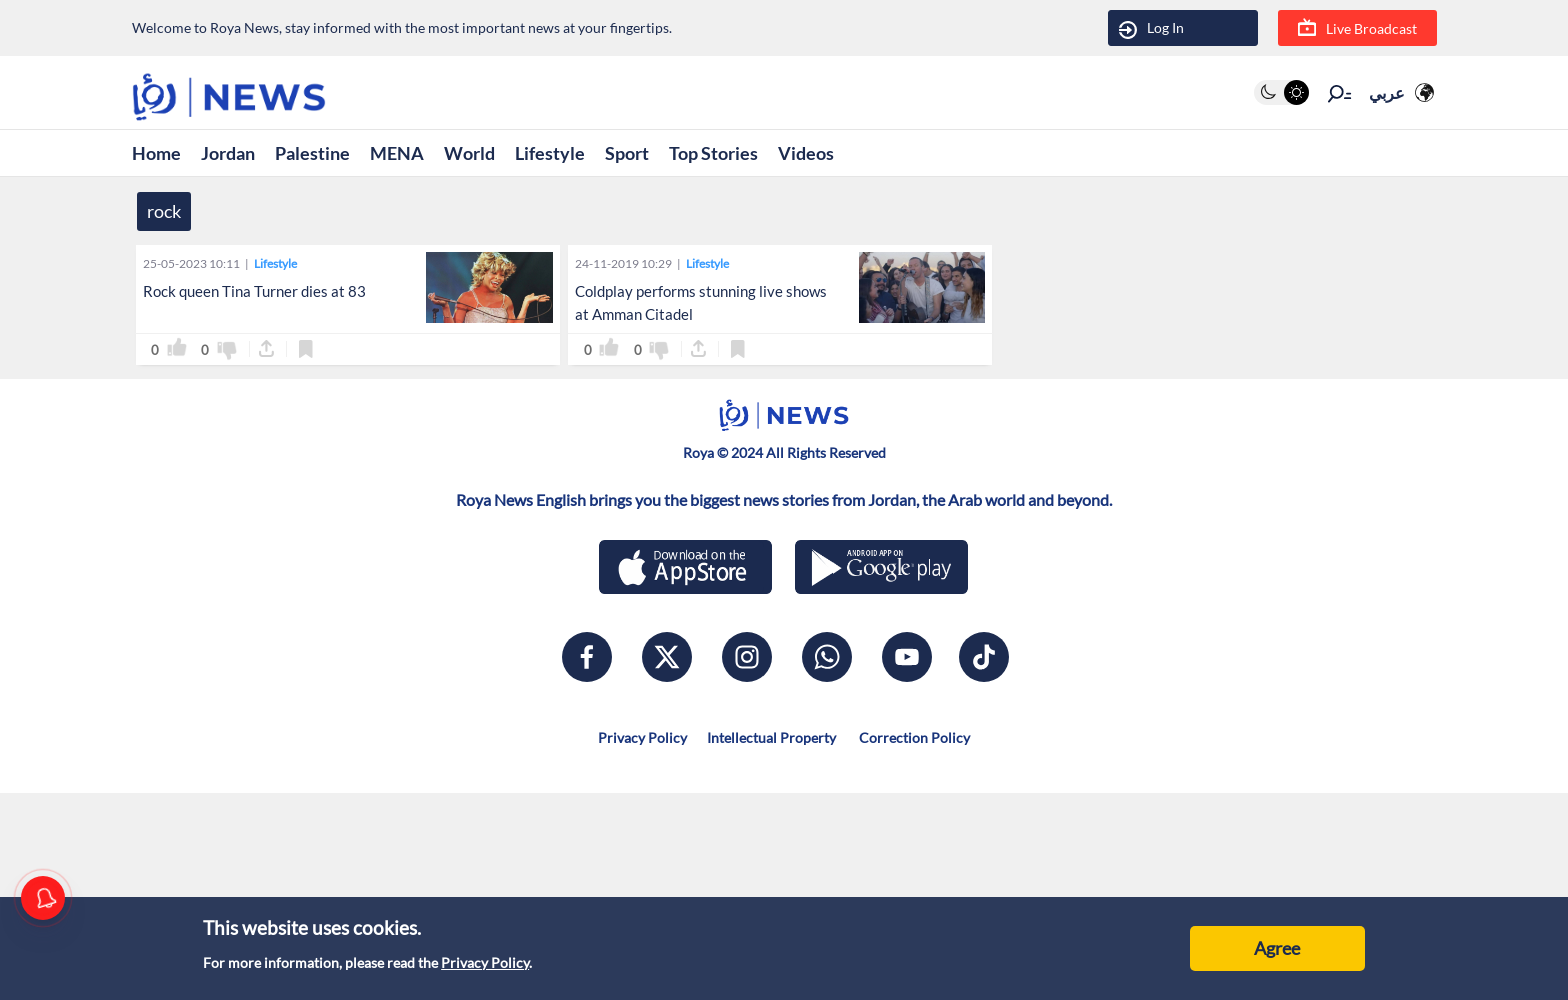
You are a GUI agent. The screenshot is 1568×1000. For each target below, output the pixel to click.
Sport (627, 153)
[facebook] (587, 657)
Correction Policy (913, 737)
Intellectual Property (771, 737)
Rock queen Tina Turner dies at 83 (254, 291)
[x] (667, 657)
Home (156, 153)
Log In (1151, 28)
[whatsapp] (827, 657)
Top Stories (713, 153)
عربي (1387, 92)
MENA (397, 153)
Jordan (228, 153)
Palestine (312, 153)
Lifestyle (550, 153)
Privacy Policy (485, 962)
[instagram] (747, 657)
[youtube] (907, 657)
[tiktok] (984, 657)
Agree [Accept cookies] (1277, 948)
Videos (806, 153)
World (469, 153)
